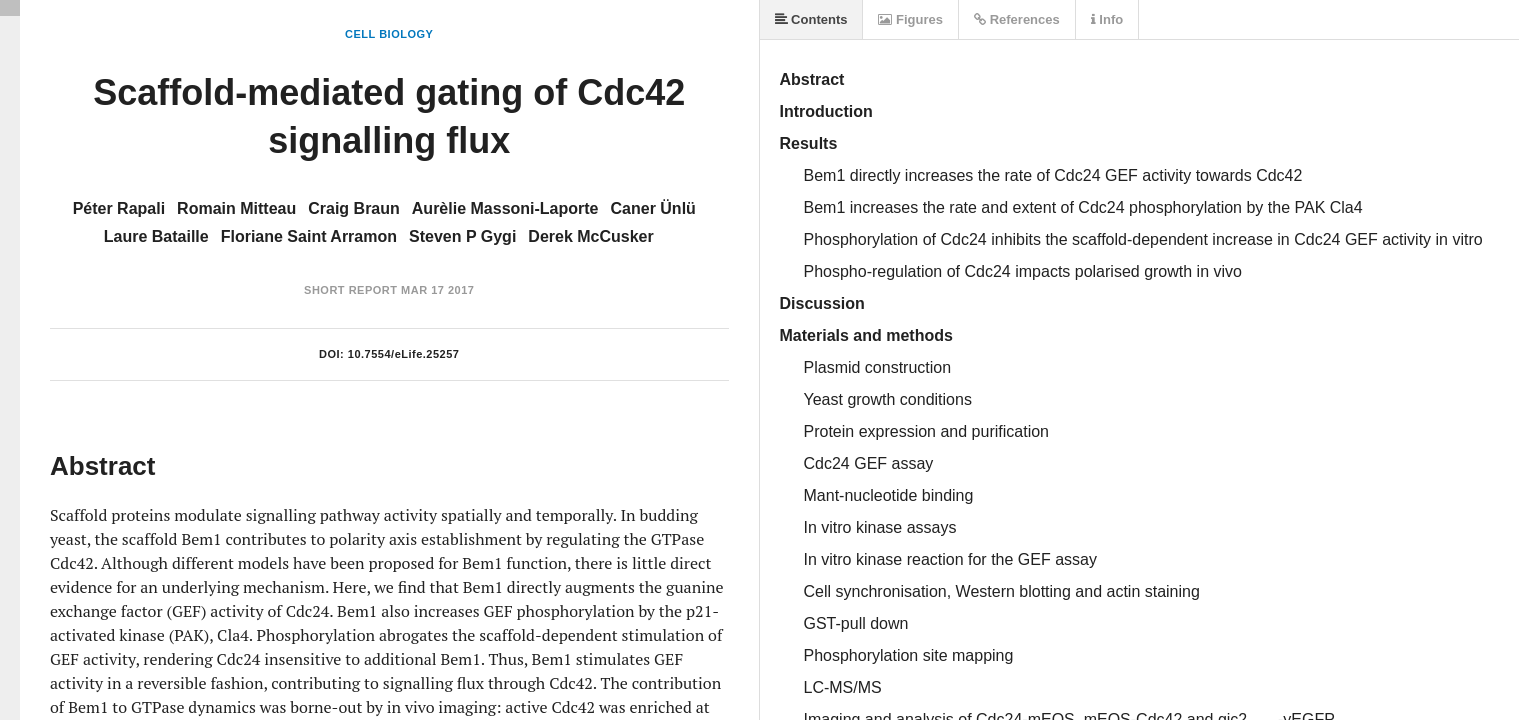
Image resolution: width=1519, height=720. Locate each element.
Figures (910, 19)
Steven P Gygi (462, 236)
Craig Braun (354, 208)
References (1017, 19)
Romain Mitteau (236, 208)
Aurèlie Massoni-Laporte (505, 208)
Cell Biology (389, 34)
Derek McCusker (590, 236)
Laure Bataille (156, 236)
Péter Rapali (119, 208)
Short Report (350, 290)
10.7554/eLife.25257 (404, 354)
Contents (811, 19)
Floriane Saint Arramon (309, 236)
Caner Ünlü (653, 208)
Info (1107, 19)
